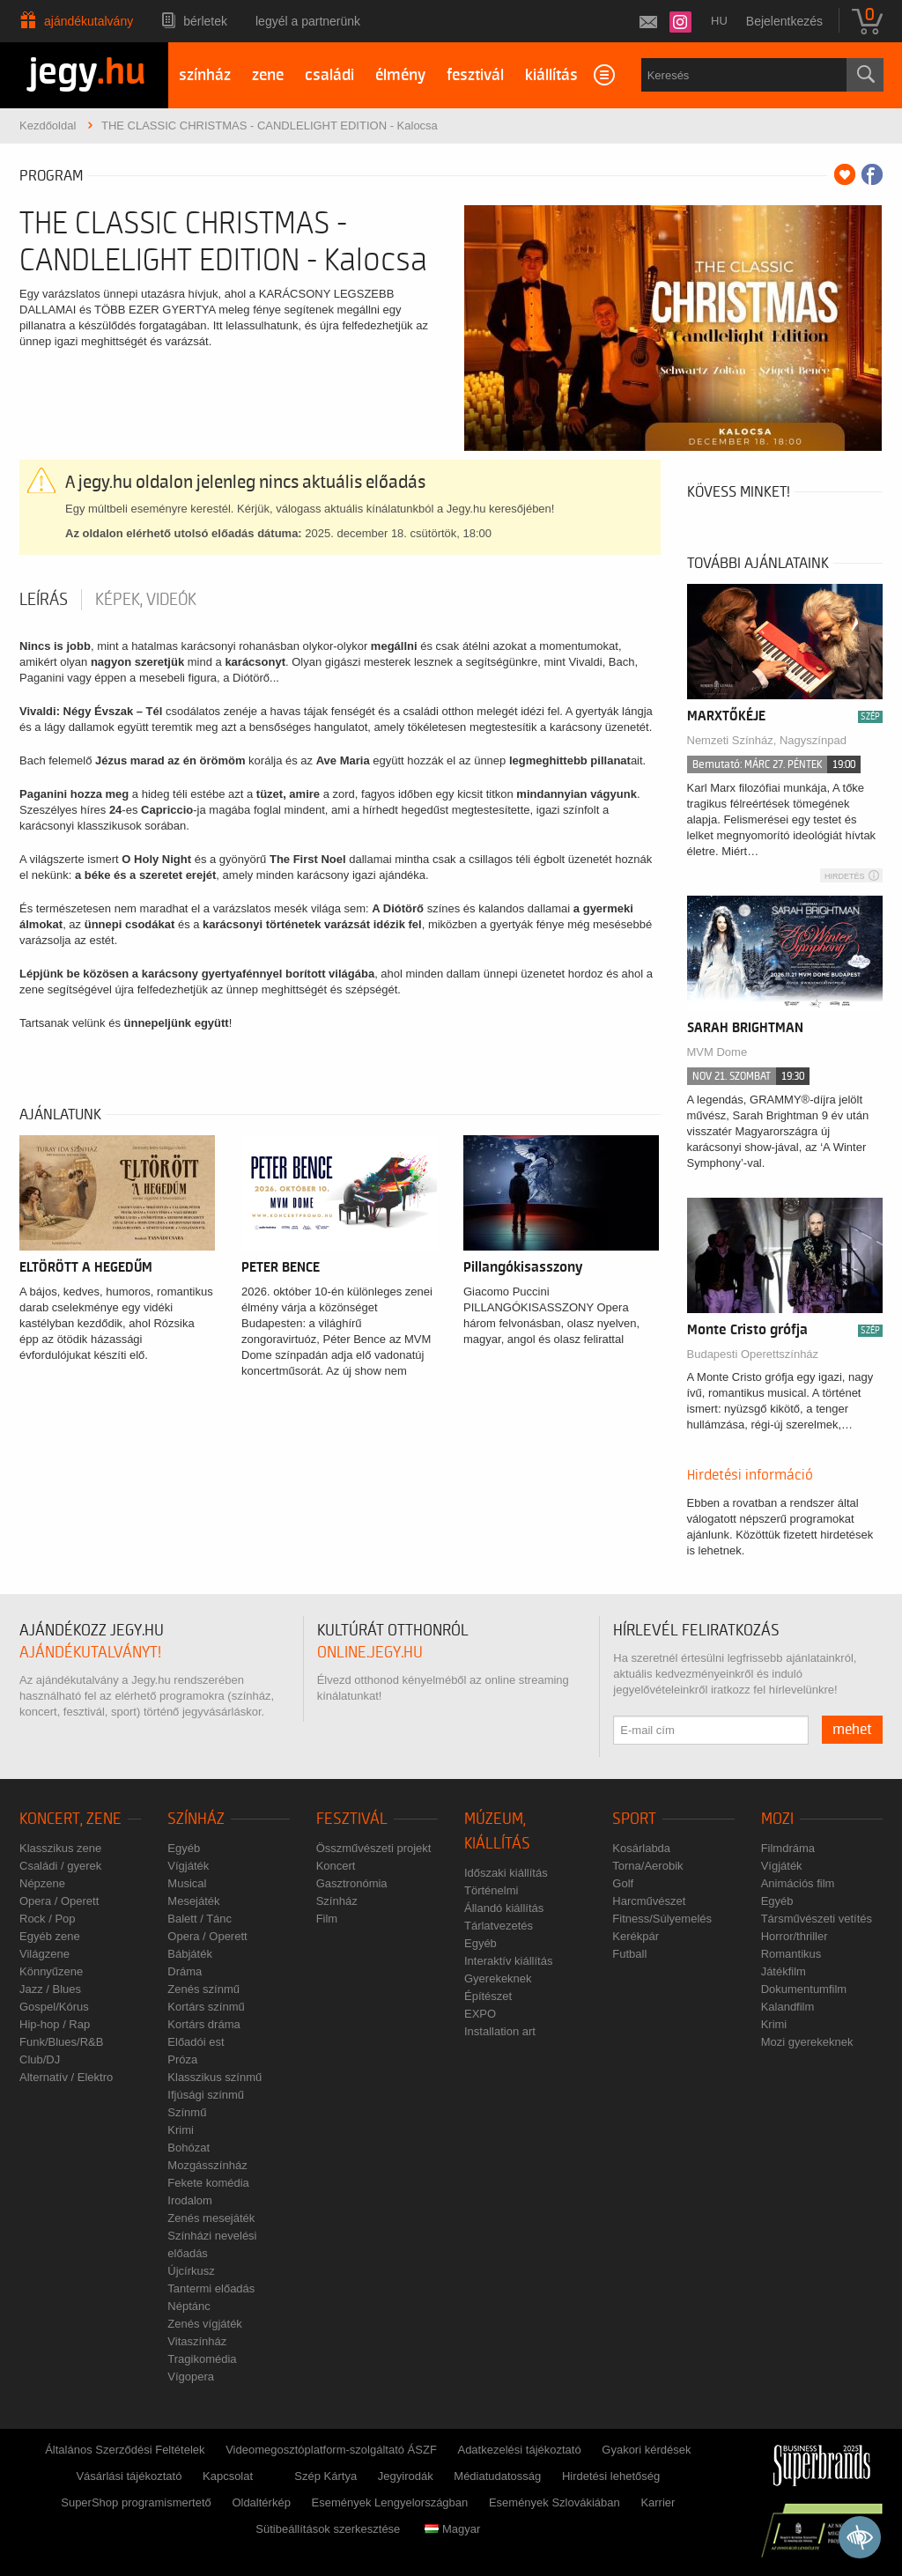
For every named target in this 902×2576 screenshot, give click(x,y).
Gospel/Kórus (54, 2006)
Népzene (42, 1883)
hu (719, 20)
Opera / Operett (59, 1901)
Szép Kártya (325, 2476)
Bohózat (188, 2147)
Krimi (180, 2130)
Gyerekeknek (498, 1978)
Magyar (452, 2528)
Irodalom (189, 2200)
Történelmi (491, 1890)
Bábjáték (189, 1953)
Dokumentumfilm (804, 1989)
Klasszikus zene (60, 1848)
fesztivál (475, 75)
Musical (186, 1883)
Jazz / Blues (50, 1989)
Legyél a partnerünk (307, 21)
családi (329, 75)
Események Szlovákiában (554, 2502)
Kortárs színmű (205, 2006)
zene (268, 75)
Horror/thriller (794, 1936)
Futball (629, 1953)
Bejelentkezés (784, 21)
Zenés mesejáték (211, 2218)
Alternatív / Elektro (66, 2077)
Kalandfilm (788, 2006)
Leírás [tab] (43, 599)
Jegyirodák (405, 2476)
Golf (622, 1883)
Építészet (488, 1996)
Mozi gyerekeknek (807, 2041)
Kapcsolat (228, 2476)
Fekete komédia (208, 2182)
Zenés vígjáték (204, 2323)
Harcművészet (648, 1901)
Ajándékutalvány (88, 21)
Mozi (777, 1819)
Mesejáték (193, 1901)
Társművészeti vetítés (816, 1918)
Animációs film (798, 1883)
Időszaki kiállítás (506, 1872)
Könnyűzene (51, 1971)
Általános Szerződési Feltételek (124, 2449)
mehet (852, 1730)
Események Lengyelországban (390, 2502)
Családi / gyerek (60, 1865)
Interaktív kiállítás (508, 1960)
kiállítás (551, 75)
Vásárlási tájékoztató (128, 2476)
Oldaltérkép (261, 2502)
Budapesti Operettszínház (753, 1354)
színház (205, 75)
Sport (634, 1819)
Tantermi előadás (211, 2288)
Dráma (184, 1971)
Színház (196, 1819)
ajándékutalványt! (90, 1652)
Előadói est (195, 2041)
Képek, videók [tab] (145, 599)
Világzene (44, 1953)
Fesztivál (352, 1819)
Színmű (186, 2112)
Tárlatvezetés (498, 1925)
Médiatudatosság (497, 2476)
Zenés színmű (203, 1989)
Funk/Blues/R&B (61, 2041)
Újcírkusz (190, 2270)
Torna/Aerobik (647, 1865)
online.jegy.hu (370, 1652)
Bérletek (205, 21)
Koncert (336, 1865)
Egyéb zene (49, 1936)
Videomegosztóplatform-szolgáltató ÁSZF (331, 2449)
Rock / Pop (47, 1918)
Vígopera (190, 2376)
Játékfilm (783, 1971)
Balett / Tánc (199, 1918)
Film (327, 1918)
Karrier (657, 2502)
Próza (182, 2059)
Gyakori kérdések (646, 2449)
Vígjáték (188, 1865)
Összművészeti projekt (374, 1848)
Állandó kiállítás (503, 1908)
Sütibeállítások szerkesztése (327, 2528)
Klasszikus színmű (214, 2077)
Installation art (500, 2031)
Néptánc (188, 2306)
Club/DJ (39, 2059)
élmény (400, 75)
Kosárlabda (641, 1848)
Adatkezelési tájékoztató (518, 2449)
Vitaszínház (196, 2341)
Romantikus (791, 1953)
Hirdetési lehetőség (611, 2476)
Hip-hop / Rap (54, 2024)
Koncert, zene (70, 1819)
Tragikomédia (201, 2359)
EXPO (480, 2013)
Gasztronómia (352, 1883)
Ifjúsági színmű (205, 2094)
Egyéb (183, 1848)
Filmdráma (788, 1848)
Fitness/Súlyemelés (662, 1918)
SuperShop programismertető (136, 2502)
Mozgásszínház (207, 2165)
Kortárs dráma (203, 2024)
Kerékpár (635, 1936)
